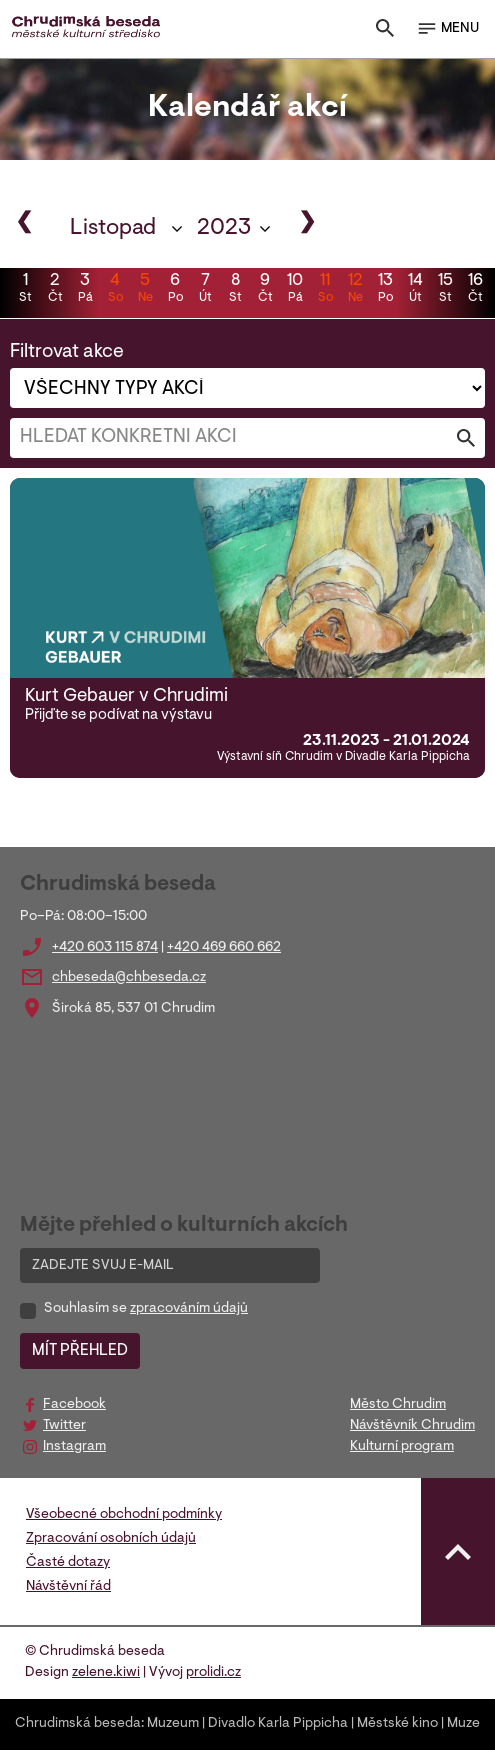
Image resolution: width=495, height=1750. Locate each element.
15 (445, 290)
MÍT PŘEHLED (80, 1351)
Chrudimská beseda (78, 1724)
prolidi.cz (213, 1673)
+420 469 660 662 (224, 948)
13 (385, 290)
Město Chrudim (398, 1405)
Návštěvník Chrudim (412, 1426)
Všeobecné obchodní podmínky (124, 1515)
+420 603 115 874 (105, 948)
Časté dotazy (68, 1563)
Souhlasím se (146, 1309)
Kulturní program (402, 1447)
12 (355, 290)
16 (475, 290)
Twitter (64, 1426)
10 (295, 290)
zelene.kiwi (106, 1673)
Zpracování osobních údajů (111, 1539)
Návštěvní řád (68, 1587)
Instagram (74, 1447)
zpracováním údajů (189, 1309)
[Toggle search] (385, 32)
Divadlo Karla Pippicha (278, 1724)
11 (325, 290)
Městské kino (397, 1724)
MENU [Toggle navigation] (447, 29)
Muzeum (173, 1724)
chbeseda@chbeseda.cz (129, 978)
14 (415, 290)
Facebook (74, 1405)
